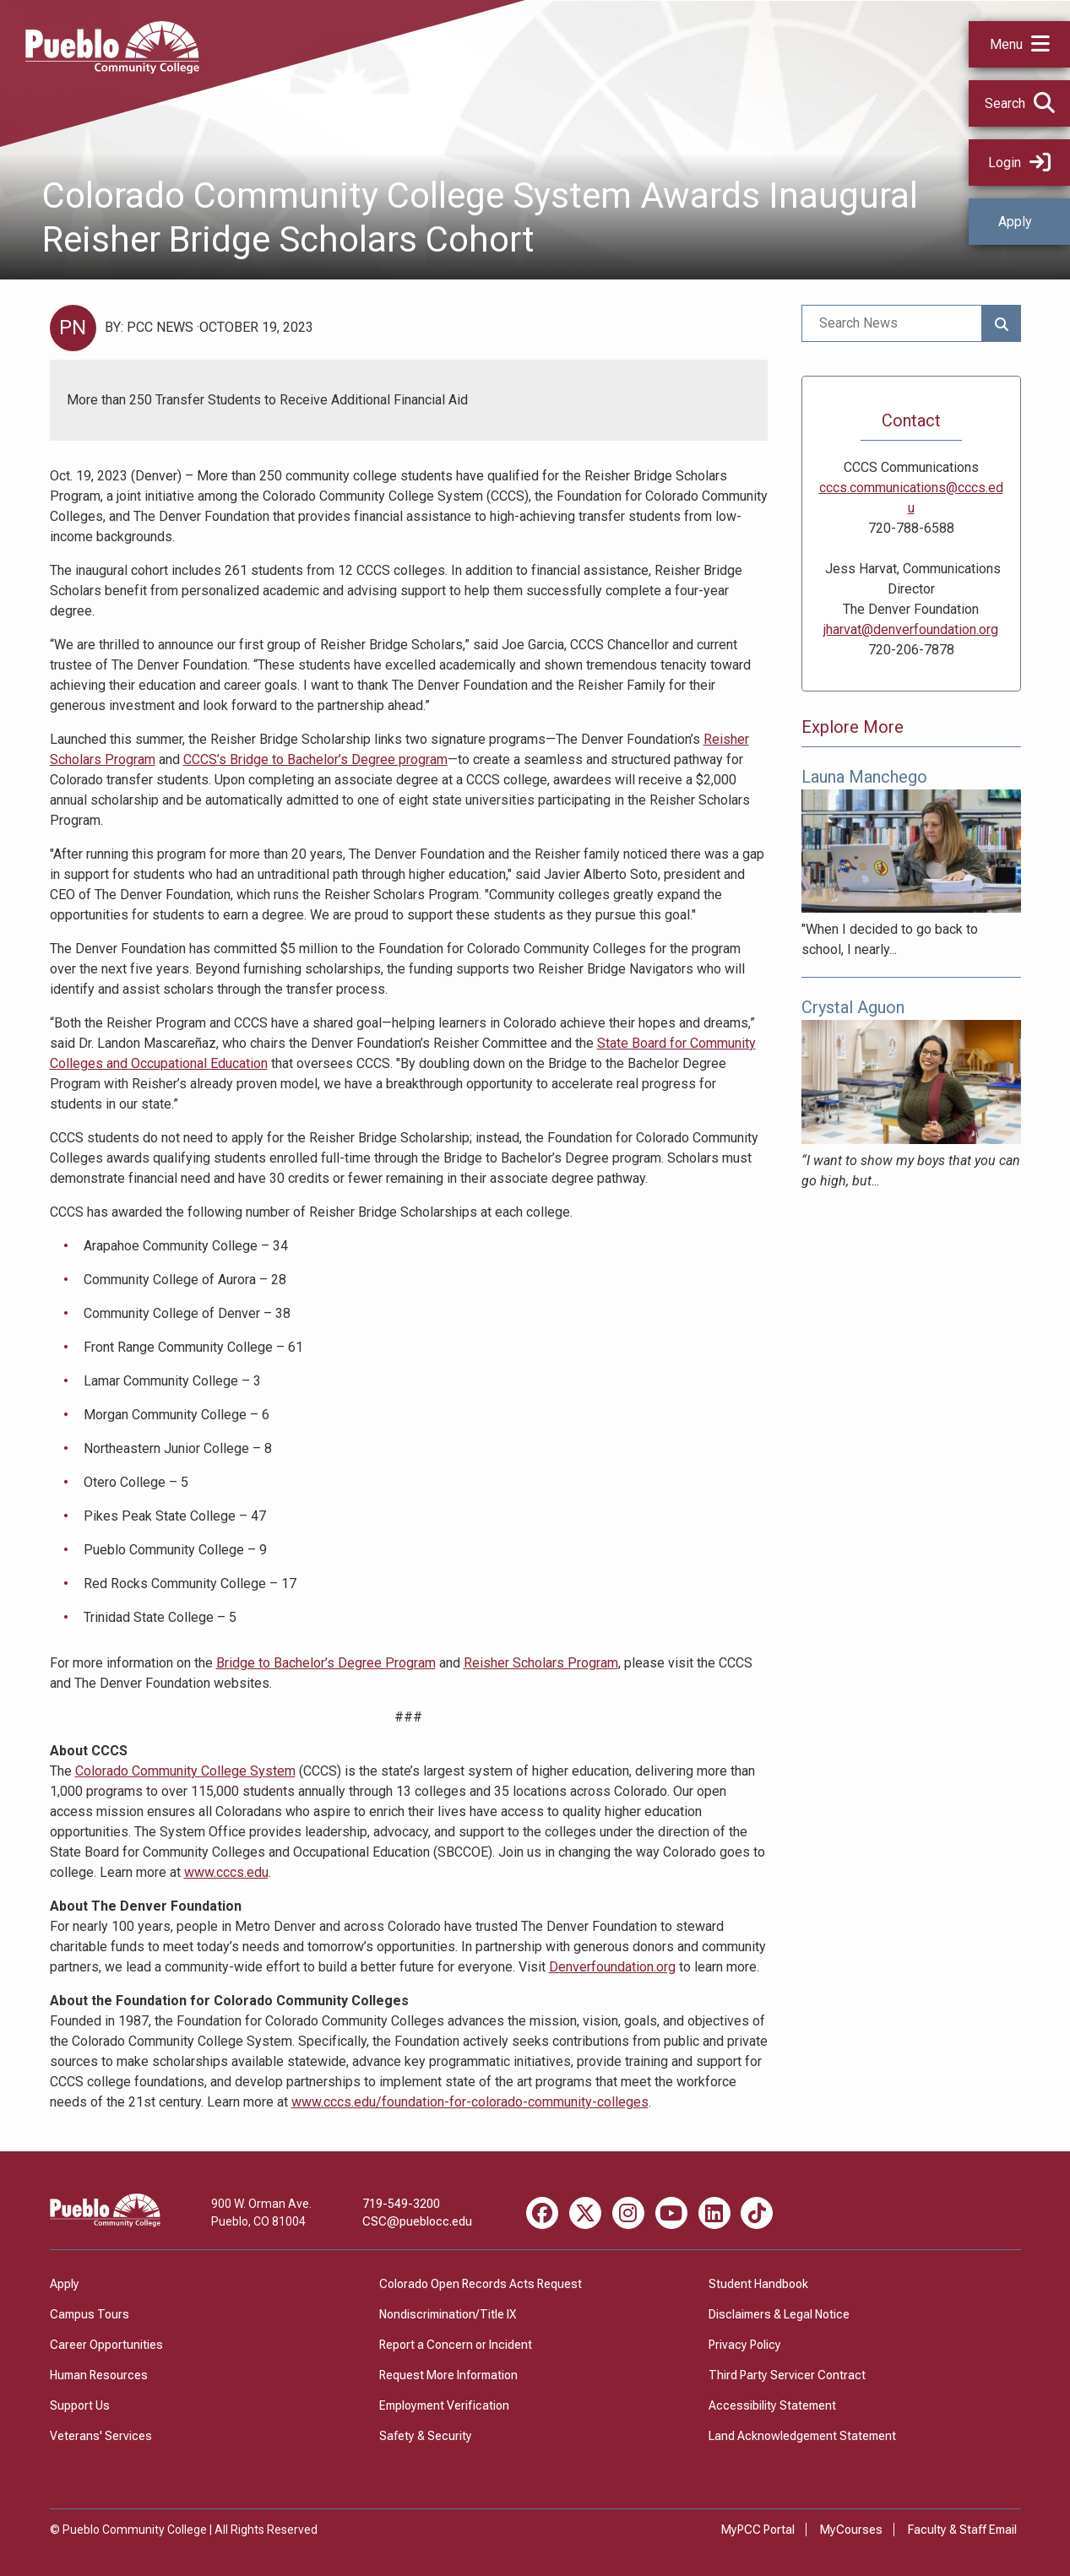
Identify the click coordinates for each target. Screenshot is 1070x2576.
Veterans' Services (101, 2436)
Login (1019, 162)
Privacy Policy (745, 2344)
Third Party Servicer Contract (787, 2375)
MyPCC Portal (758, 2529)
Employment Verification (444, 2405)
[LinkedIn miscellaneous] (714, 2213)
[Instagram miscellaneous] (628, 2213)
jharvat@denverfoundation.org (910, 629)
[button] (1019, 44)
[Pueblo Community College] (112, 69)
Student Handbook (758, 2284)
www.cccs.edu (226, 1872)
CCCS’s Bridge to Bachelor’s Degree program (315, 759)
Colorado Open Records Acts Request (480, 2284)
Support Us (80, 2405)
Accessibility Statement (772, 2405)
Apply (1015, 222)
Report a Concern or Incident (455, 2344)
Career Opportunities (106, 2344)
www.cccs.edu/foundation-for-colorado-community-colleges (470, 2102)
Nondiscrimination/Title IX (447, 2314)
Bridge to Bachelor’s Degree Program (326, 1663)
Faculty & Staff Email (962, 2529)
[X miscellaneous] (585, 2213)
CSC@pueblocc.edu (417, 2221)
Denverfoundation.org (612, 1967)
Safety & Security (425, 2436)
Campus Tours (89, 2314)
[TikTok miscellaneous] (757, 2213)
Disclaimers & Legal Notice (779, 2314)
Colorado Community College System (185, 1771)
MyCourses (851, 2529)
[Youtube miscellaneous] (671, 2213)
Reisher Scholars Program (541, 1663)
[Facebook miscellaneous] (542, 2213)
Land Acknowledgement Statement (802, 2436)
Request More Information (448, 2375)
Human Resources (99, 2375)
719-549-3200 (401, 2203)
